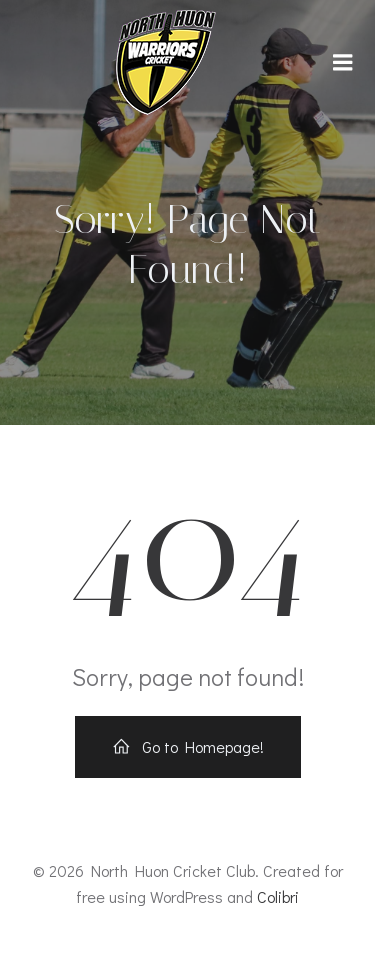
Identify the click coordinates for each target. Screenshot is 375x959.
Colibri (278, 896)
